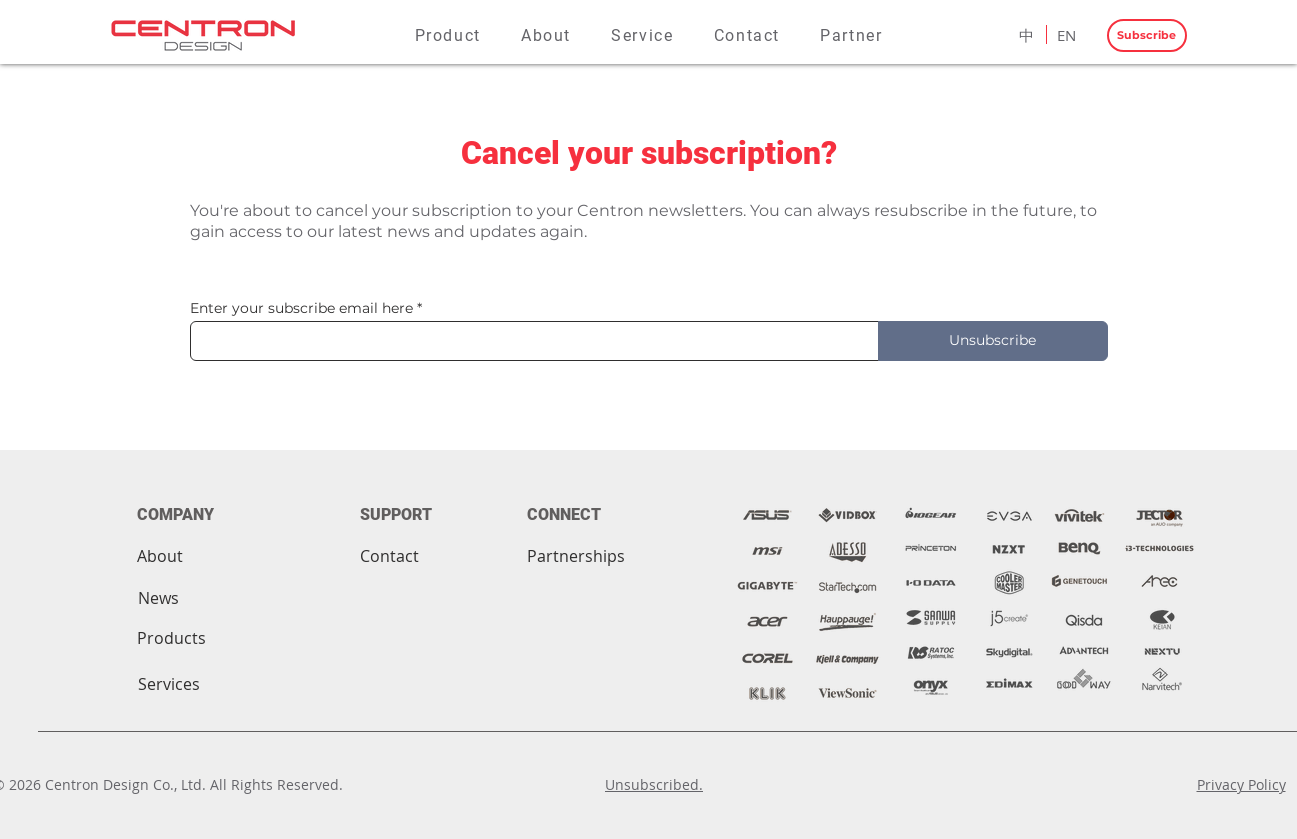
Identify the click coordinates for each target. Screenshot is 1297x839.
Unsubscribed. (654, 784)
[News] (158, 598)
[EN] (1067, 35)
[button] (448, 35)
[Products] (171, 638)
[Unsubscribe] (993, 341)
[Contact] (389, 556)
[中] (1027, 35)
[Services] (169, 684)
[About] (160, 556)
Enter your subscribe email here (301, 308)
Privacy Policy (1241, 784)
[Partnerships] (576, 556)
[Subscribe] (1147, 35)
